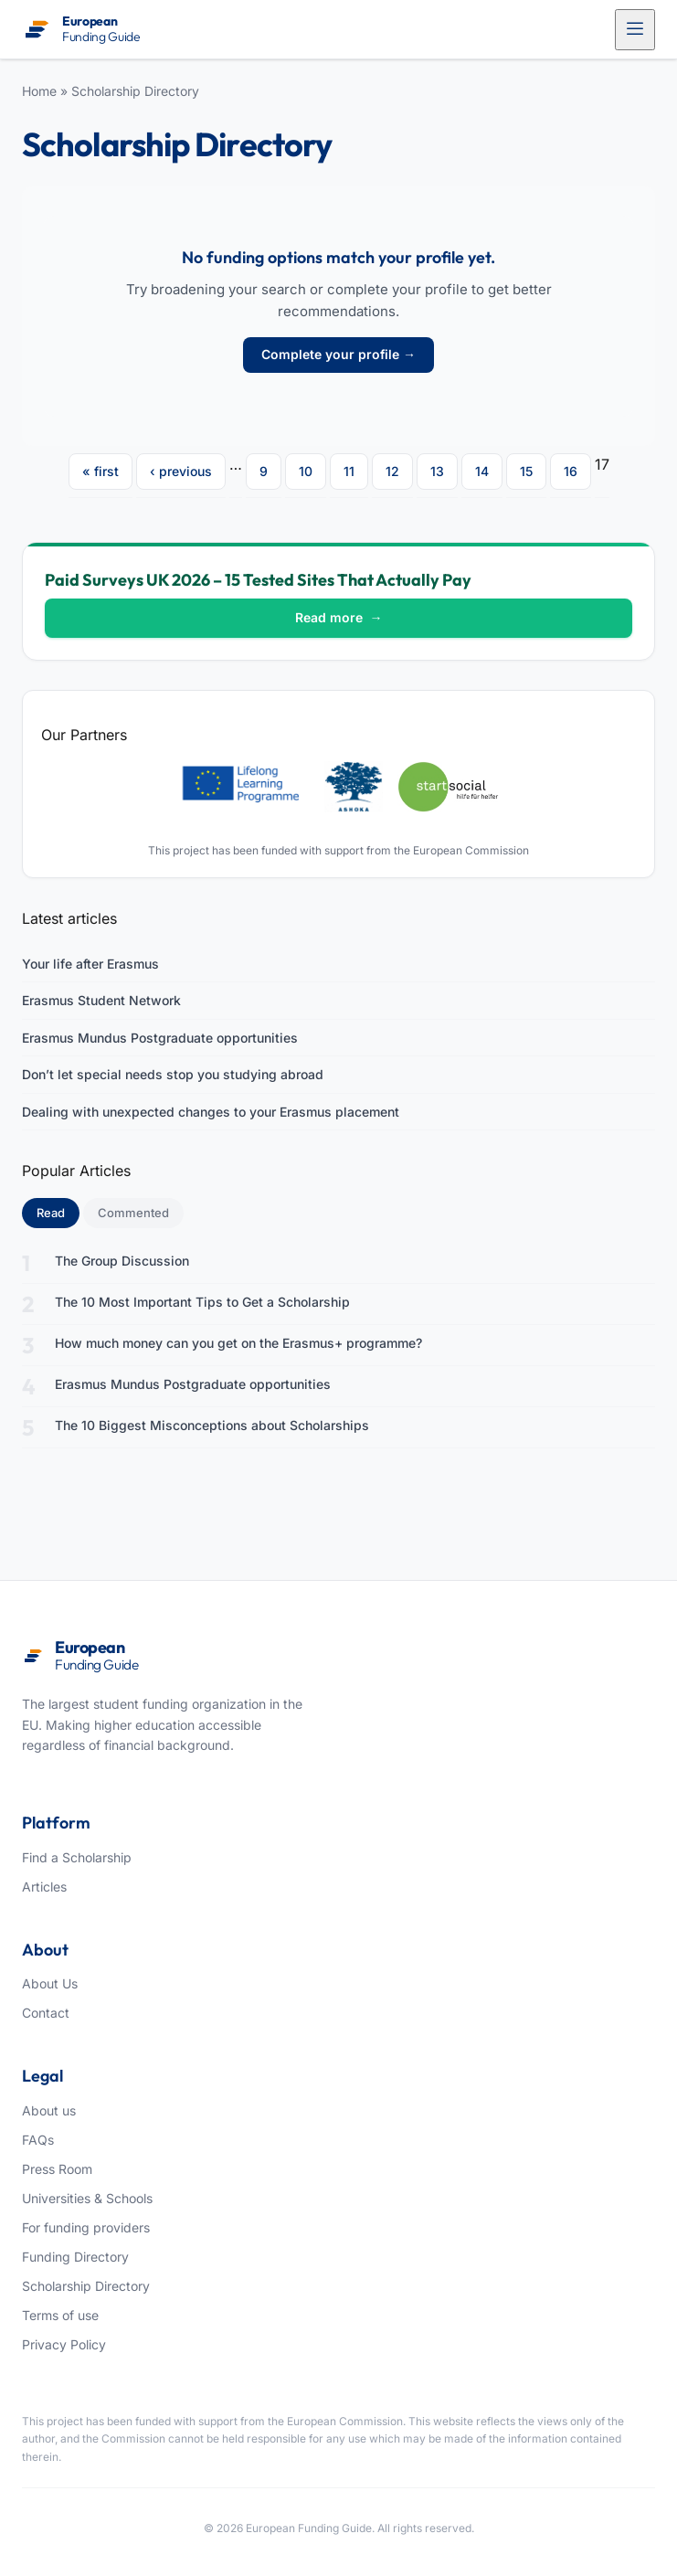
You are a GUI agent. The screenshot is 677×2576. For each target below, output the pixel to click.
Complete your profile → (338, 354)
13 (437, 471)
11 (349, 471)
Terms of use (60, 2315)
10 (305, 471)
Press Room (57, 2169)
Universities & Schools (87, 2198)
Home (39, 91)
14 (482, 471)
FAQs (38, 2139)
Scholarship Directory (135, 91)
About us (49, 2110)
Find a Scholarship (77, 1857)
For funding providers (86, 2227)
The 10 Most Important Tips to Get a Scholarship (202, 1301)
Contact (45, 2012)
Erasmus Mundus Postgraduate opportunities (160, 1037)
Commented (133, 1212)
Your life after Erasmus (90, 963)
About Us (50, 1983)
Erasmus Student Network (101, 1000)
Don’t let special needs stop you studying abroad (172, 1074)
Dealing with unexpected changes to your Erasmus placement (210, 1111)
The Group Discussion (122, 1260)
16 (570, 471)
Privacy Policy (64, 2344)
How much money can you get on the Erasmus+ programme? (238, 1343)
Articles (44, 1886)
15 (526, 471)
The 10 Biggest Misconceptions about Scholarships (212, 1425)
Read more (339, 617)
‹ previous (181, 471)
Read (58, 1211)
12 (392, 471)
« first (100, 471)
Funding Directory (75, 2256)
